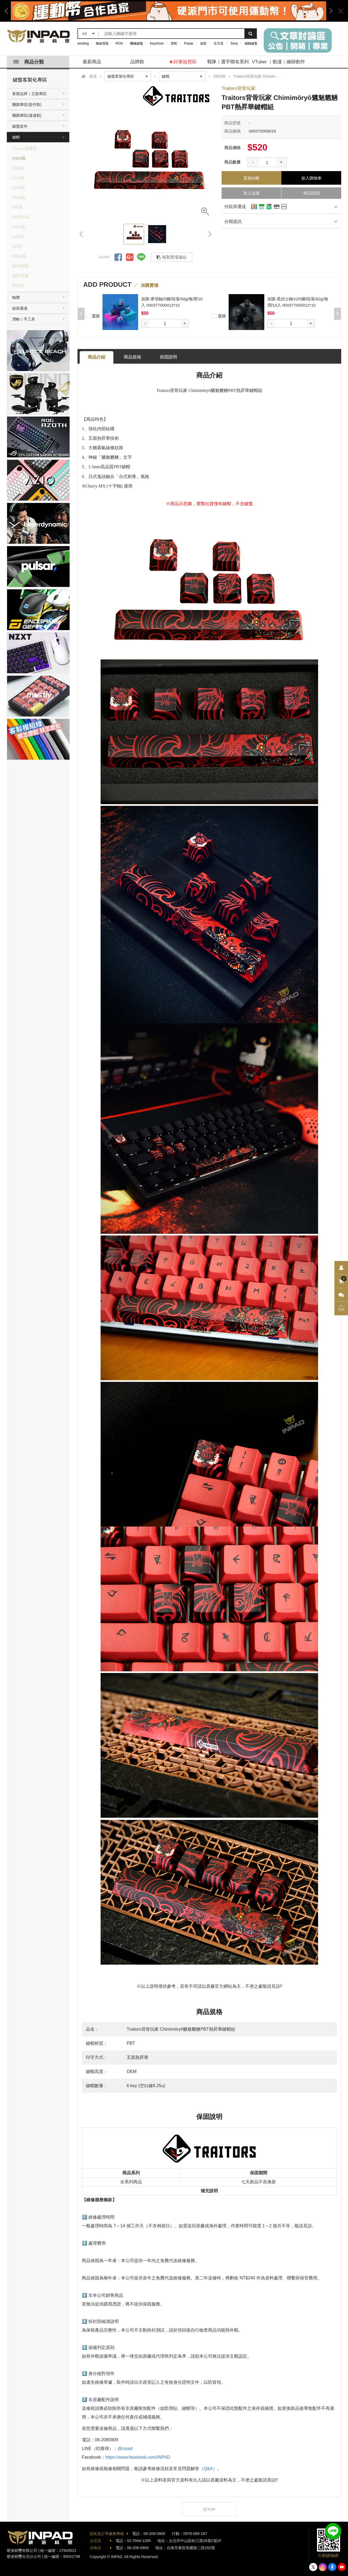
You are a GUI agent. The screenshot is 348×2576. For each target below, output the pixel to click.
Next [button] (329, 11)
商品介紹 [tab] (96, 357)
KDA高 (18, 187)
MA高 (17, 207)
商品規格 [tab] (132, 357)
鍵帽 (16, 137)
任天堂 (218, 43)
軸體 (16, 297)
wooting (83, 43)
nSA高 (18, 236)
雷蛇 (174, 43)
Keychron (157, 43)
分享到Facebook (118, 257)
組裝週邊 (19, 308)
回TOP (209, 2509)
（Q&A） (208, 2468)
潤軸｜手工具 (23, 319)
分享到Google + (129, 257)
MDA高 (18, 197)
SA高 (17, 246)
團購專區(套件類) (26, 104)
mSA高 (18, 226)
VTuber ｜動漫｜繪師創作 (278, 61)
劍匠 (203, 43)
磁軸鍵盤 (251, 43)
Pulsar (188, 43)
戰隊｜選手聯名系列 (228, 61)
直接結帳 (251, 178)
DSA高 (18, 168)
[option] (168, 10)
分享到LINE (141, 257)
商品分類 (28, 62)
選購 (93, 315)
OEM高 (19, 158)
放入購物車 (311, 178)
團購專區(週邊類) (26, 115)
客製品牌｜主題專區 (29, 94)
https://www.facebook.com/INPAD (137, 2457)
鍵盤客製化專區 (30, 80)
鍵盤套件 (19, 126)
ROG (119, 43)
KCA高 (18, 177)
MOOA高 (20, 217)
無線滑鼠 (102, 43)
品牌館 (137, 61)
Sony (234, 43)
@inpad (125, 2448)
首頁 (93, 76)
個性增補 (20, 275)
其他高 (18, 285)
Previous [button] (8, 11)
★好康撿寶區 (183, 61)
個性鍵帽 (20, 265)
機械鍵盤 (136, 43)
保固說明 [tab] (168, 357)
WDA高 (19, 256)
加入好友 (333, 2531)
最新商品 (92, 61)
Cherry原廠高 (24, 148)
